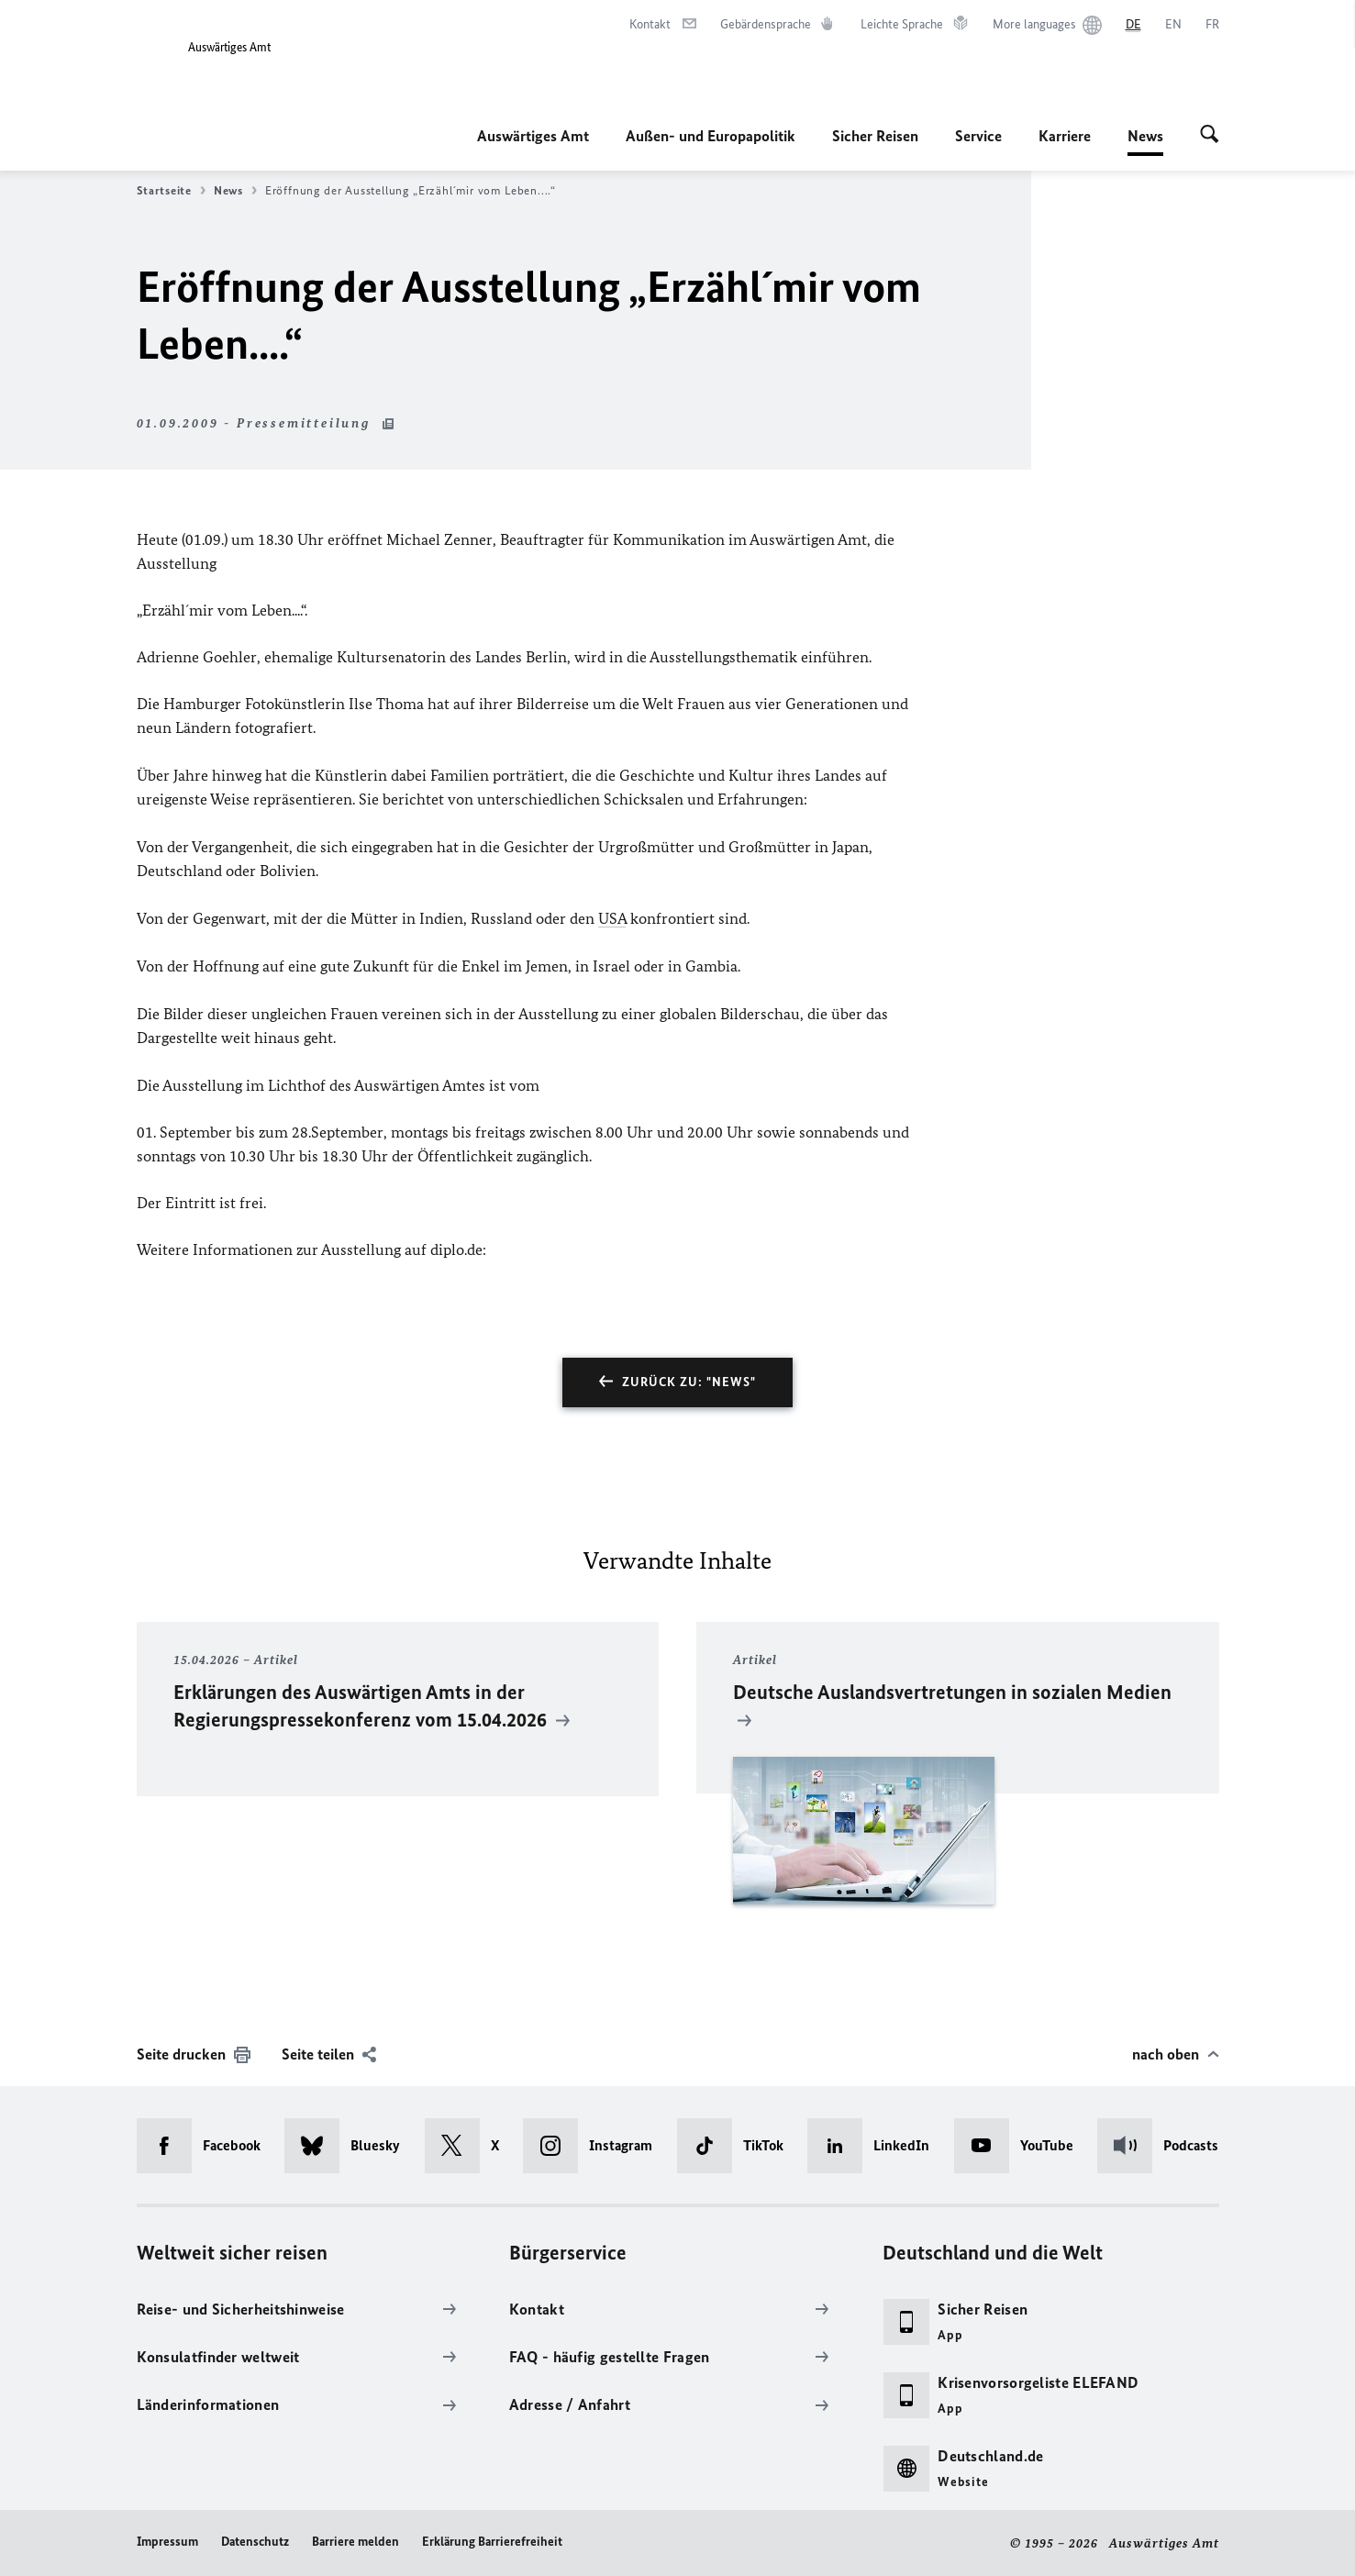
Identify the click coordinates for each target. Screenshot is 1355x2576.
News (1145, 136)
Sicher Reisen (875, 136)
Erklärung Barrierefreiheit (492, 2541)
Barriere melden (355, 2541)
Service (978, 136)
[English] (1173, 25)
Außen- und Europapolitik (710, 136)
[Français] (1212, 25)
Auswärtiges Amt (533, 136)
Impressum (167, 2541)
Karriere (1064, 136)
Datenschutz (255, 2541)
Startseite (171, 191)
